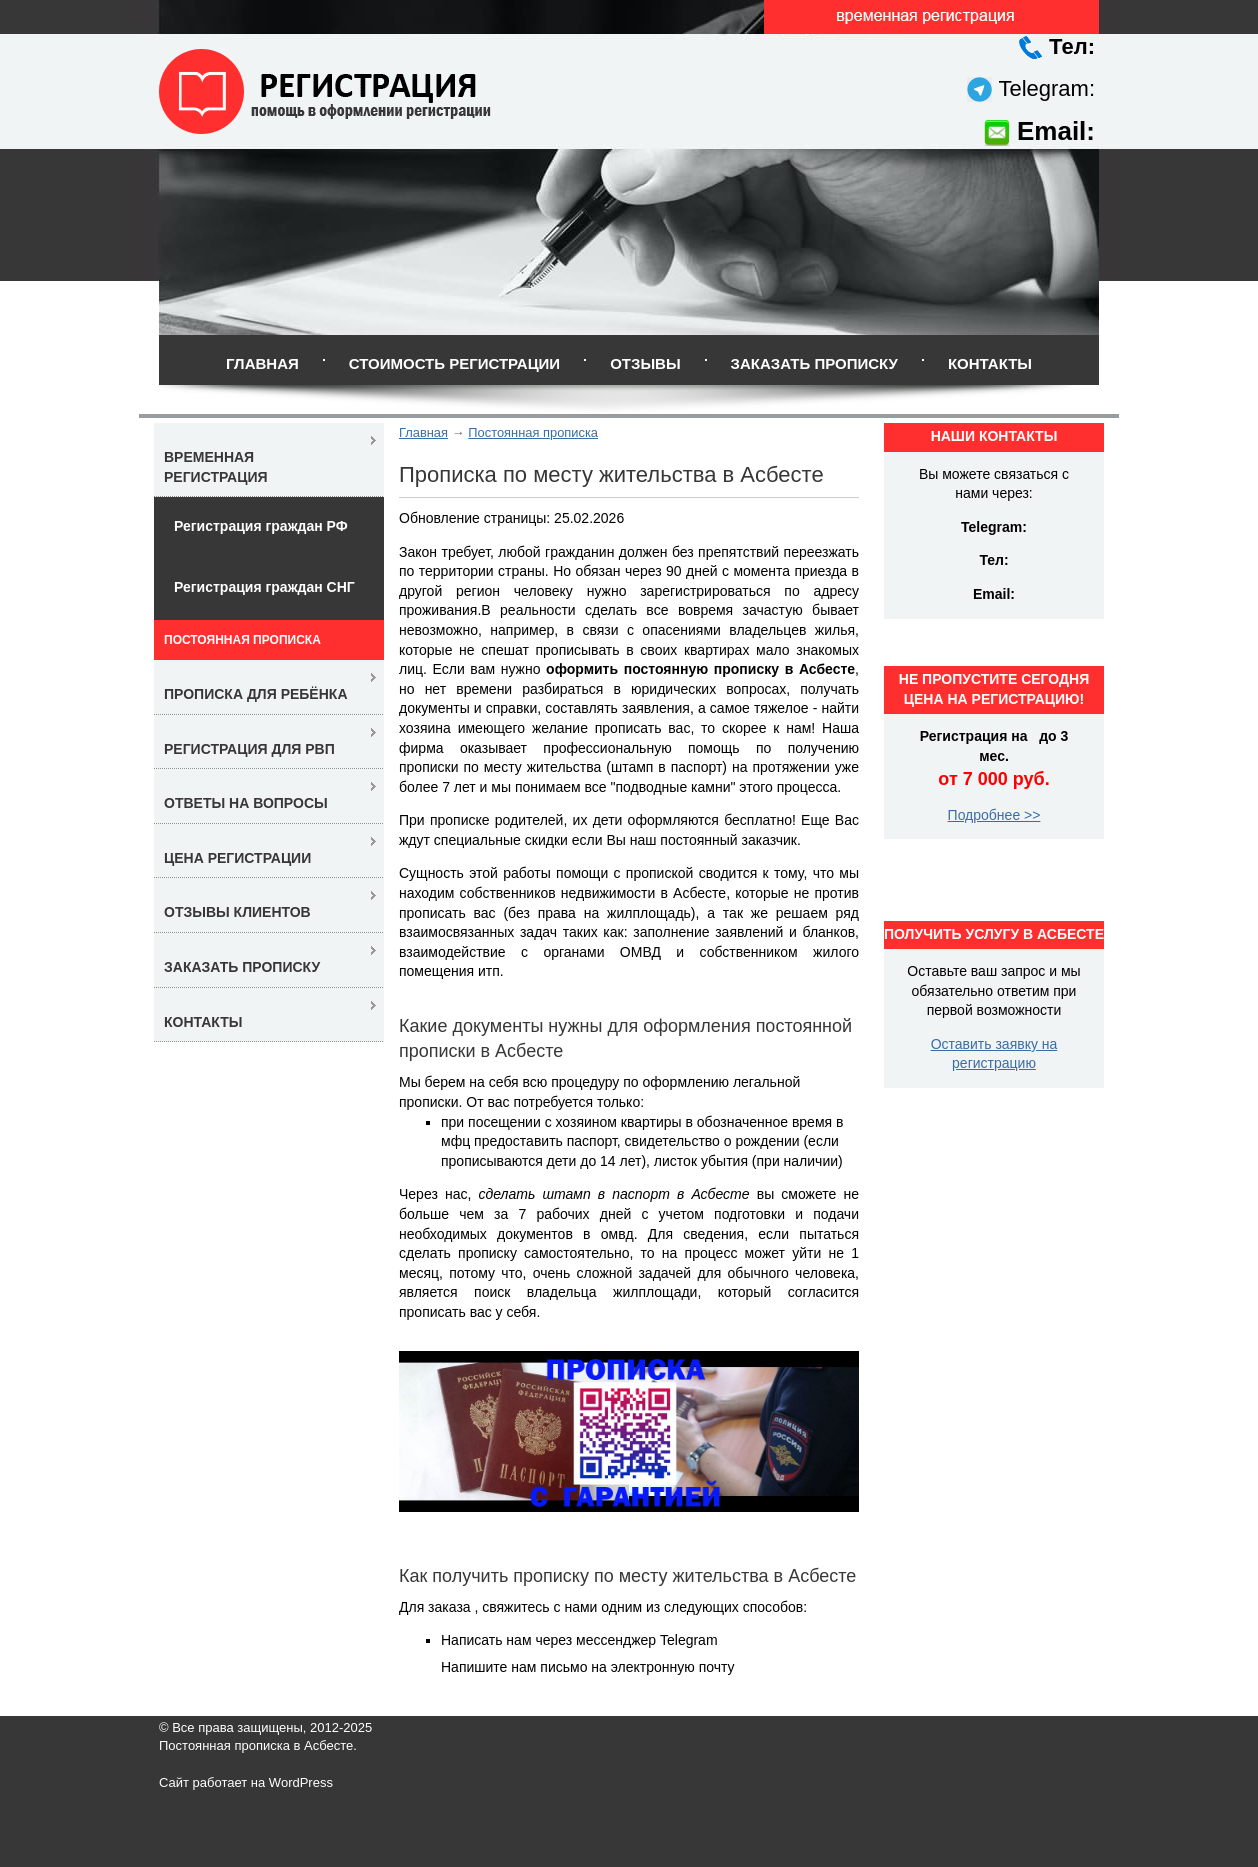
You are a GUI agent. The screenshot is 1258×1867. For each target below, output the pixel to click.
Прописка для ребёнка (256, 694)
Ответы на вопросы (246, 803)
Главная (262, 363)
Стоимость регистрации (454, 363)
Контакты (990, 363)
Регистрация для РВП (249, 749)
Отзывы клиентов (237, 912)
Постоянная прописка (533, 432)
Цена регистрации (237, 858)
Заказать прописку (814, 363)
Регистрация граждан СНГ (264, 587)
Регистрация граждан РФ (261, 526)
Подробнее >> (994, 815)
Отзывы (645, 363)
